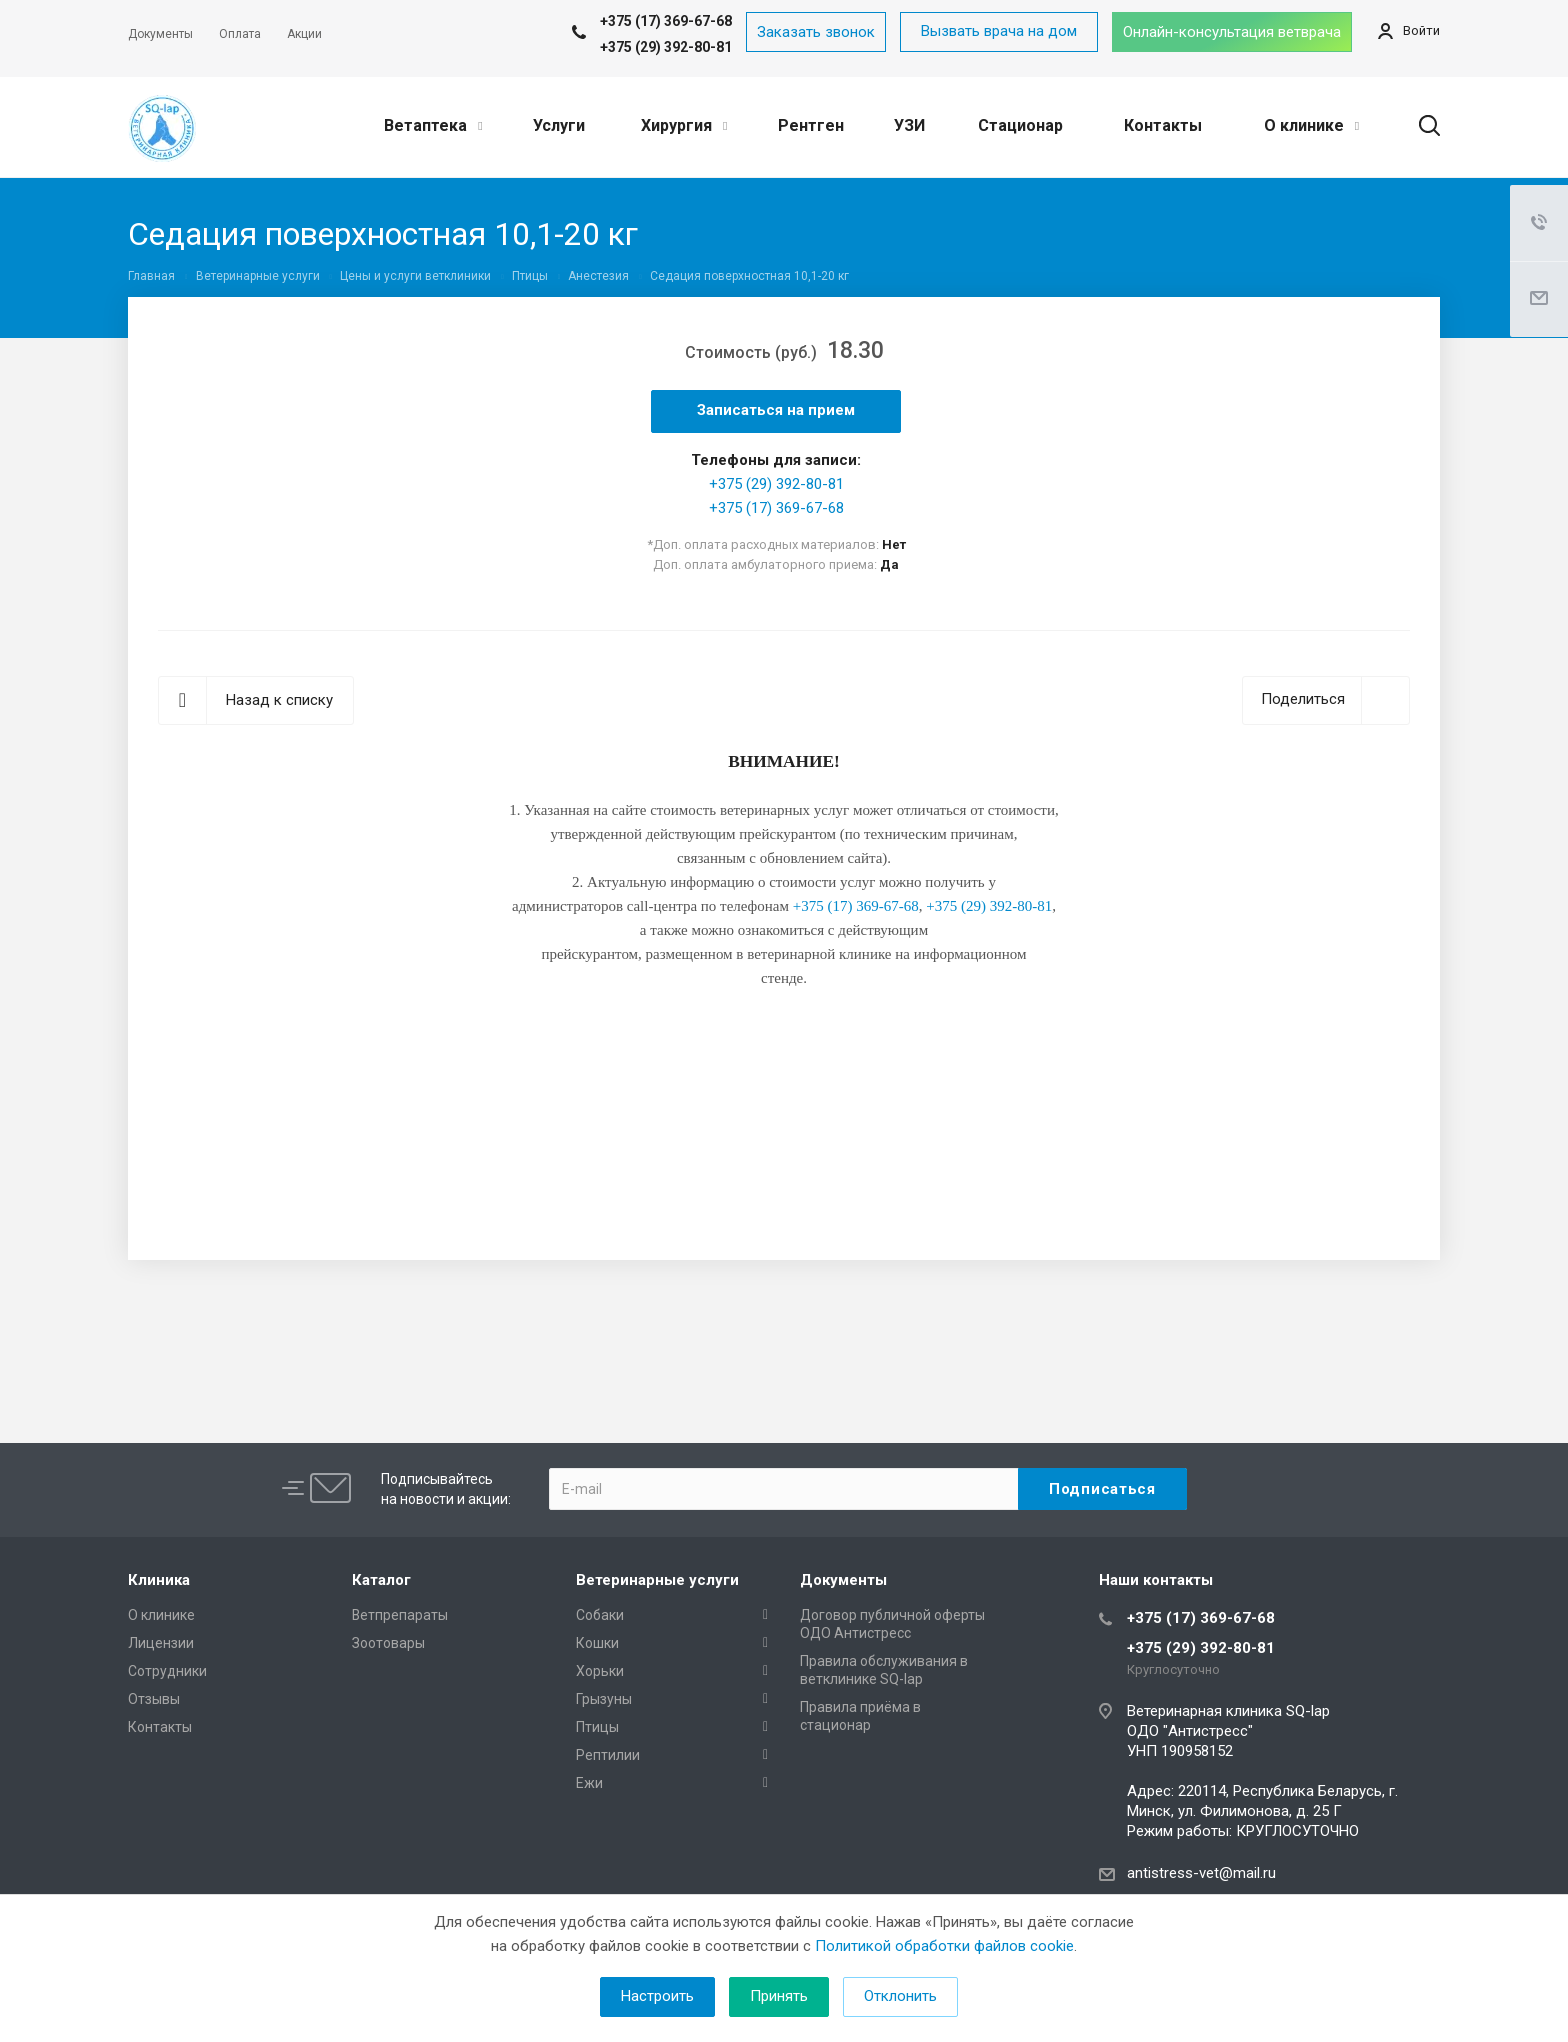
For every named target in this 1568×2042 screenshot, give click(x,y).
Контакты (1163, 125)
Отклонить (900, 1996)
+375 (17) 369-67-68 (776, 508)
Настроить (657, 1996)
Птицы (597, 1727)
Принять (779, 1996)
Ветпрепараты (400, 1615)
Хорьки (600, 1671)
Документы (843, 1580)
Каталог (381, 1580)
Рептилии (608, 1755)
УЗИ (909, 125)
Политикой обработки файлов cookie (944, 1946)
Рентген (811, 125)
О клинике (1311, 125)
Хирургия (684, 125)
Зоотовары (388, 1643)
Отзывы (154, 1699)
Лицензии (161, 1643)
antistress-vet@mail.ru (1201, 1873)
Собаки (600, 1615)
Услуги (559, 125)
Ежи (589, 1783)
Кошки (597, 1643)
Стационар (1020, 125)
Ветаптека (433, 125)
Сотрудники (167, 1671)
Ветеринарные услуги (657, 1580)
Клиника (159, 1580)
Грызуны (604, 1699)
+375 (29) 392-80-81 (666, 47)
